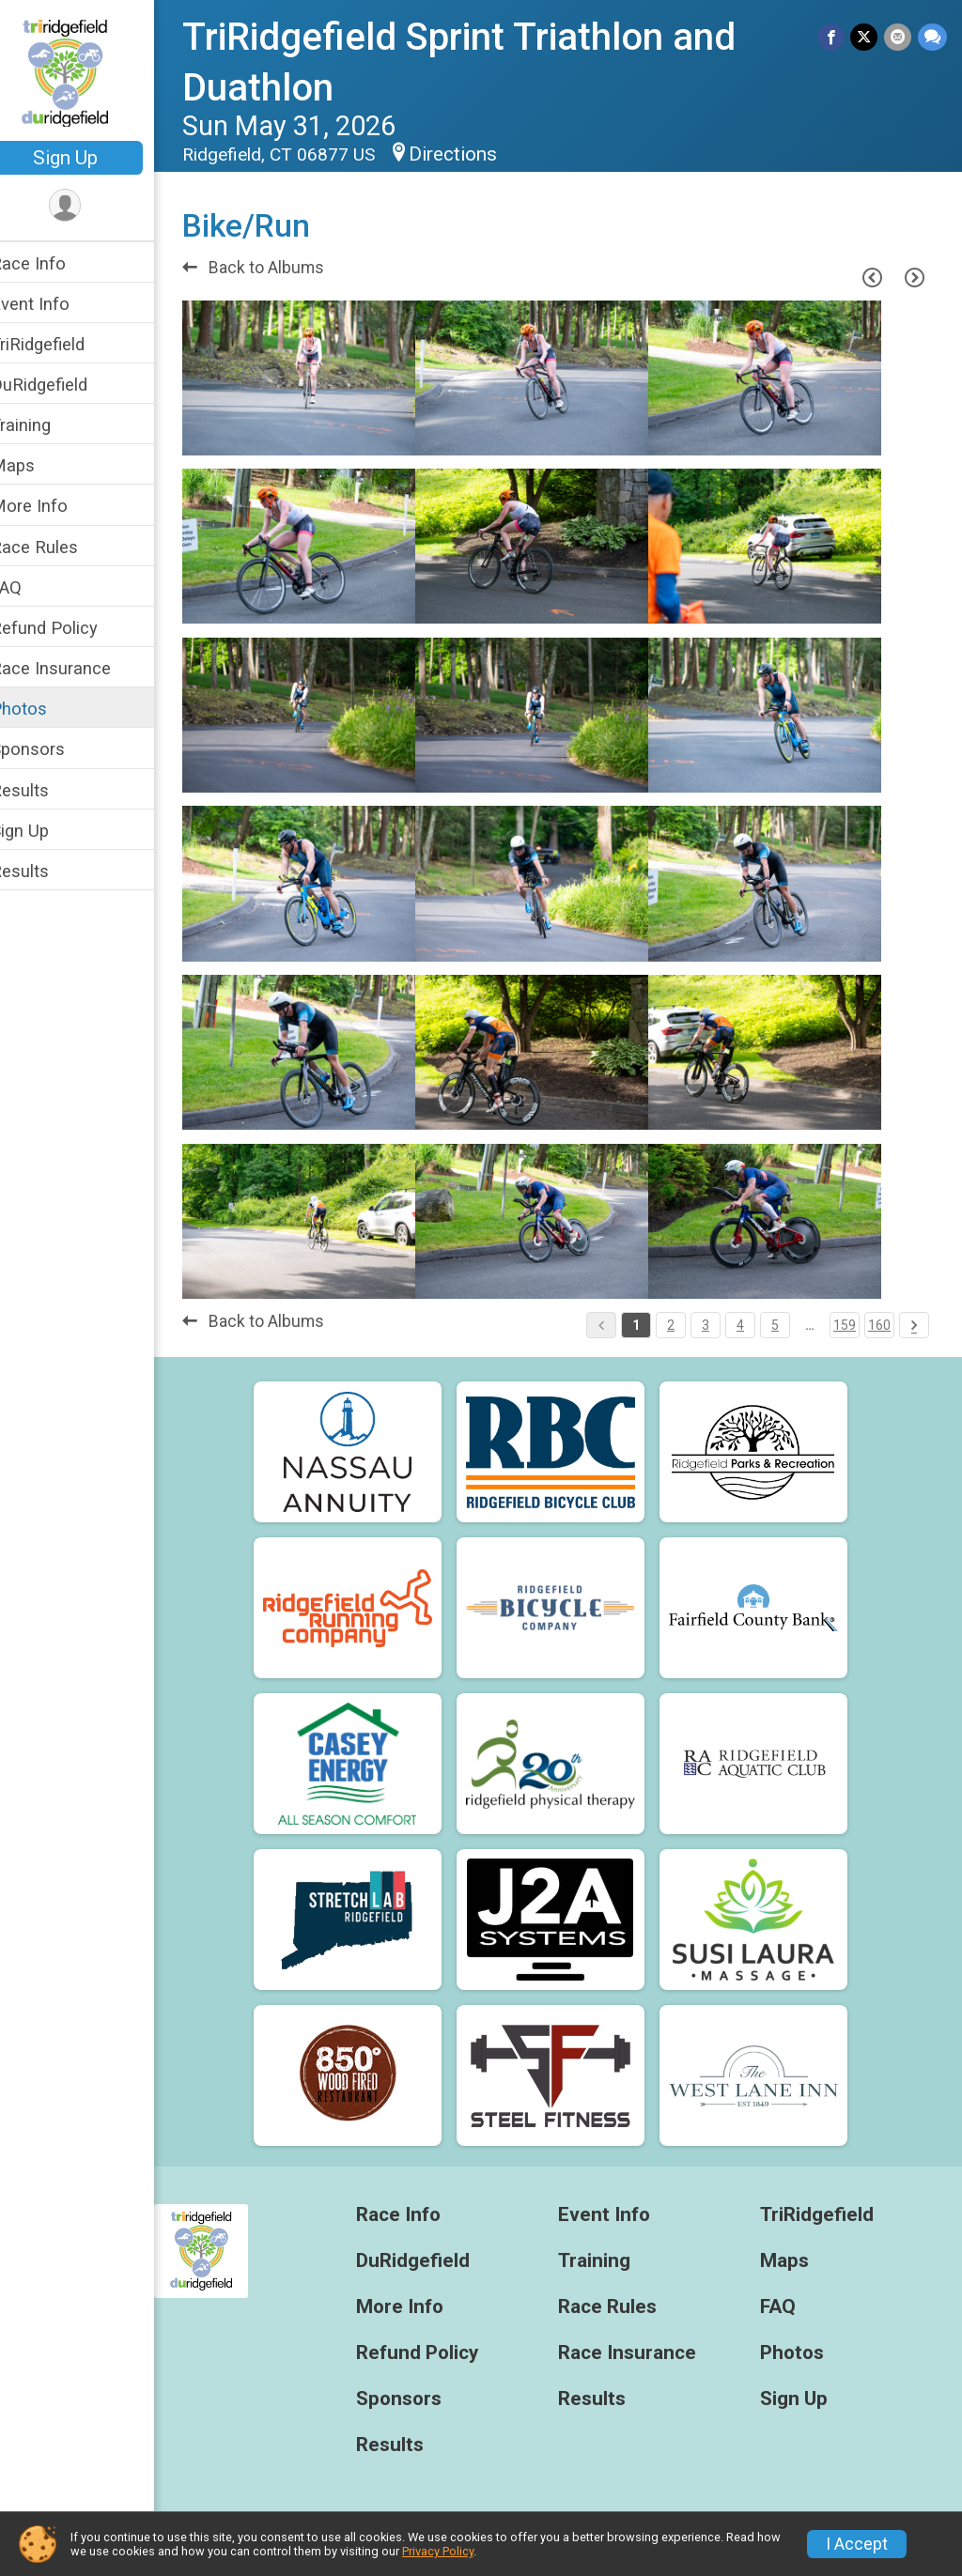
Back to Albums (278, 267)
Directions (477, 154)
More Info (53, 506)
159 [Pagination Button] (844, 1325)
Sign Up (89, 158)
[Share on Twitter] (865, 37)
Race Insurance (75, 668)
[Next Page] (914, 278)
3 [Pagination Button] (705, 1325)
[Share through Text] (932, 37)
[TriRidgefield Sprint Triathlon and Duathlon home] (89, 72)
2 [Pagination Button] (671, 1325)
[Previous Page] (872, 278)
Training (45, 425)
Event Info (54, 304)
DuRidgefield (63, 384)
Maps (37, 465)
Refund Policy (68, 628)
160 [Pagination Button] (879, 1325)
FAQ (30, 587)
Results (44, 790)
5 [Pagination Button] (775, 1325)
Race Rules (58, 547)
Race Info (52, 263)
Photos (43, 708)
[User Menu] (89, 206)
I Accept (857, 2544)
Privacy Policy (437, 2551)
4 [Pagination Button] (740, 1325)
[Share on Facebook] (832, 37)
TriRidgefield (62, 344)
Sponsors (52, 749)
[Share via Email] (898, 37)
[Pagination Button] (914, 1325)
